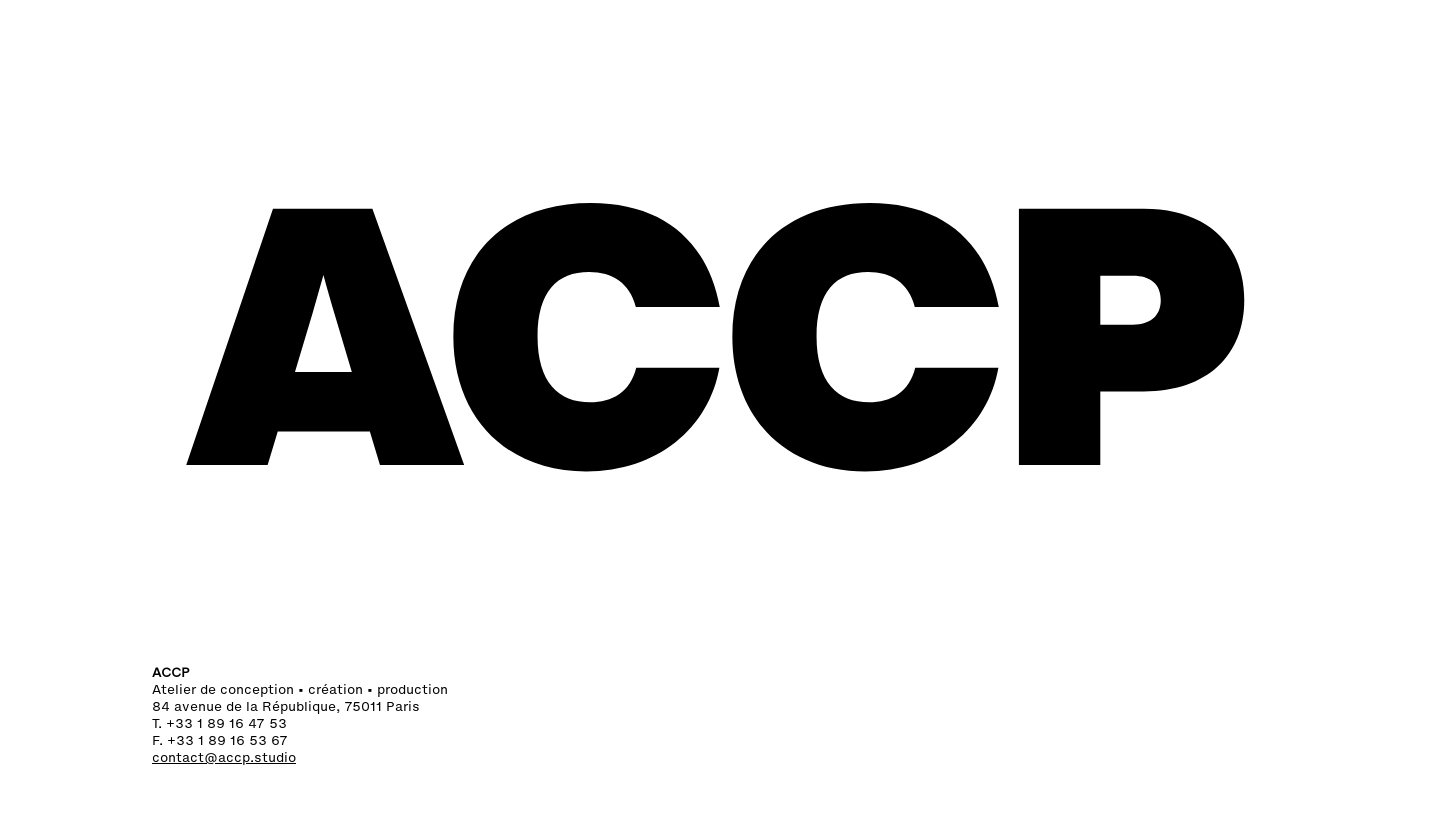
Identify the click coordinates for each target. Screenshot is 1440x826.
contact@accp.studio (224, 757)
